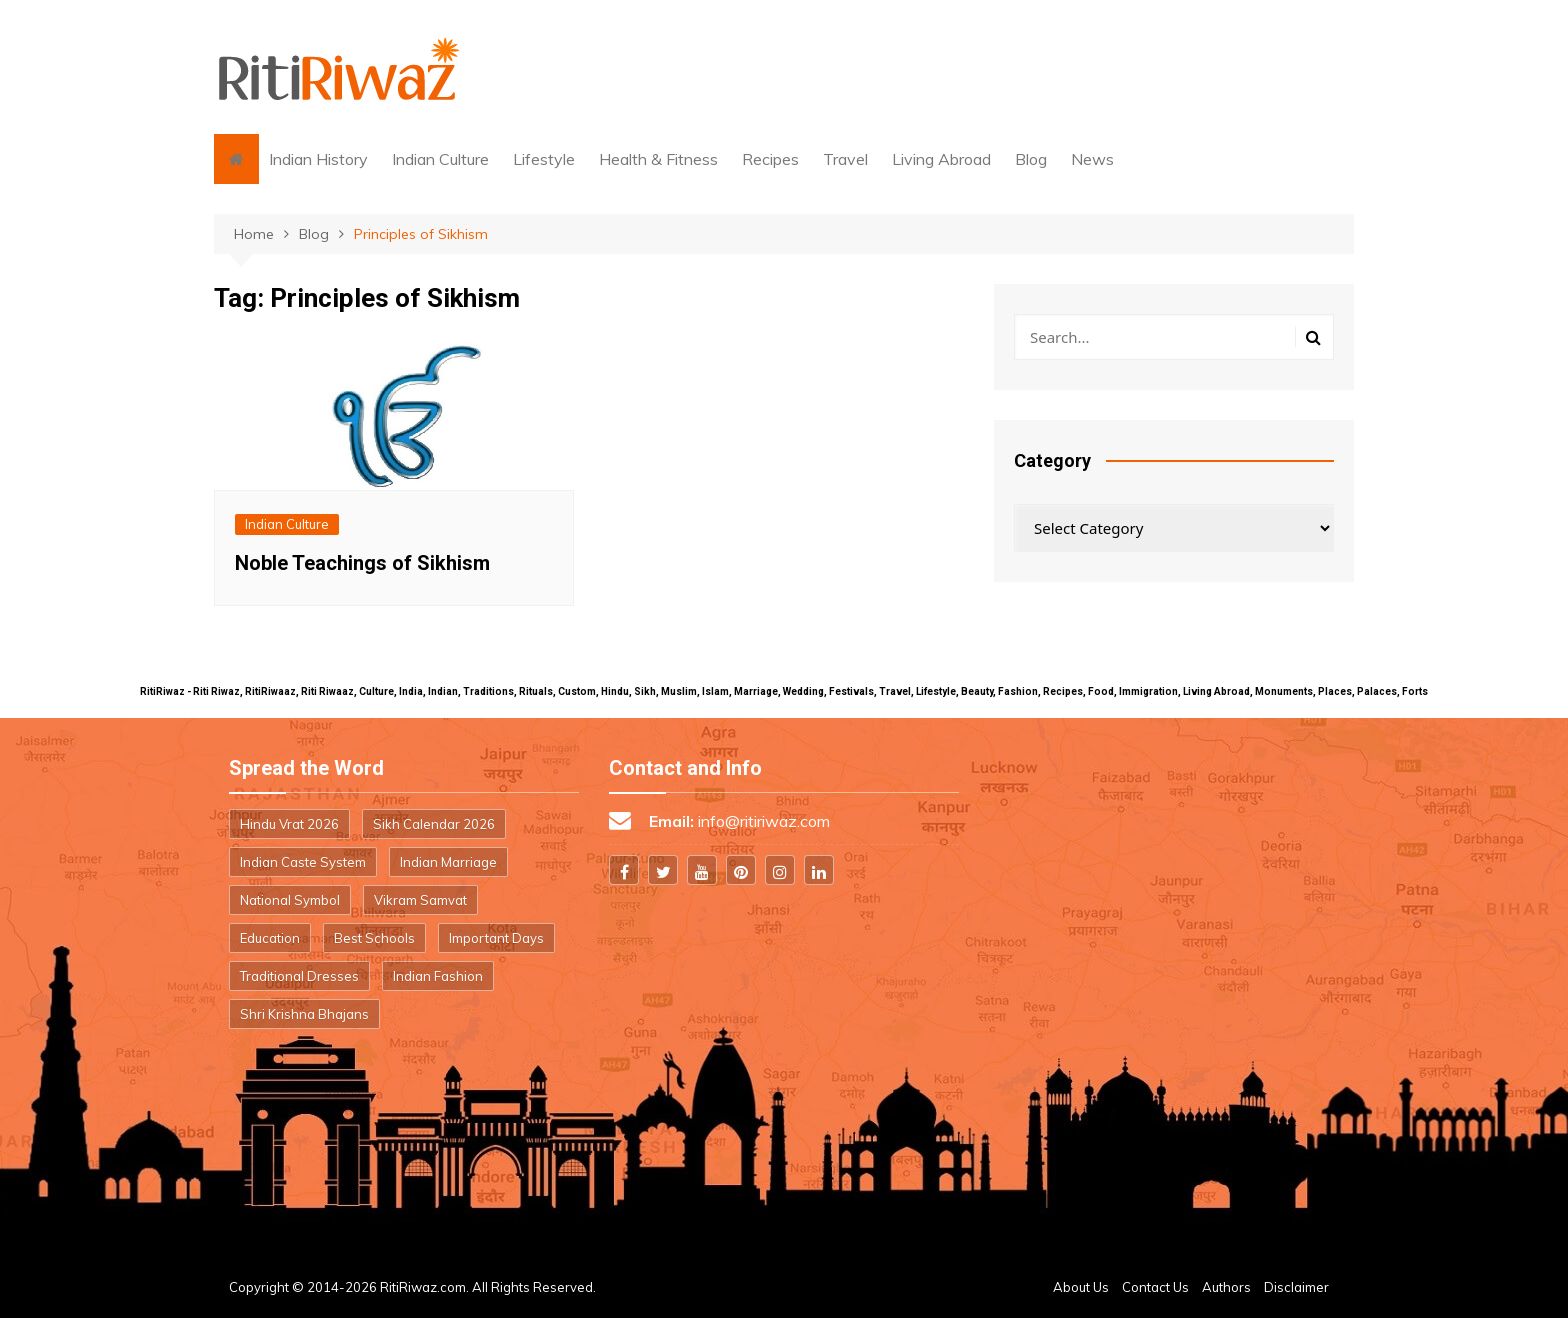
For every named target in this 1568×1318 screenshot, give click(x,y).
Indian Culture (440, 159)
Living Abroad (941, 159)
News (1092, 159)
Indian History (318, 159)
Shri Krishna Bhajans (304, 1014)
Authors (1226, 1287)
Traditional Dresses (299, 976)
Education (270, 938)
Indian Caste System (303, 862)
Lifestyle (544, 159)
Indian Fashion (438, 976)
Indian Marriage (448, 862)
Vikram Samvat (420, 900)
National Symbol (290, 900)
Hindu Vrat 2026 (289, 824)
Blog (1031, 159)
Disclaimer (1296, 1287)
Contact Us (1155, 1287)
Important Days (496, 938)
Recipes (770, 159)
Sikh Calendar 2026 (434, 824)
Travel (845, 159)
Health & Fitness (658, 159)
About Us (1081, 1287)
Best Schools (374, 938)
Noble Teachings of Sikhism (362, 563)
